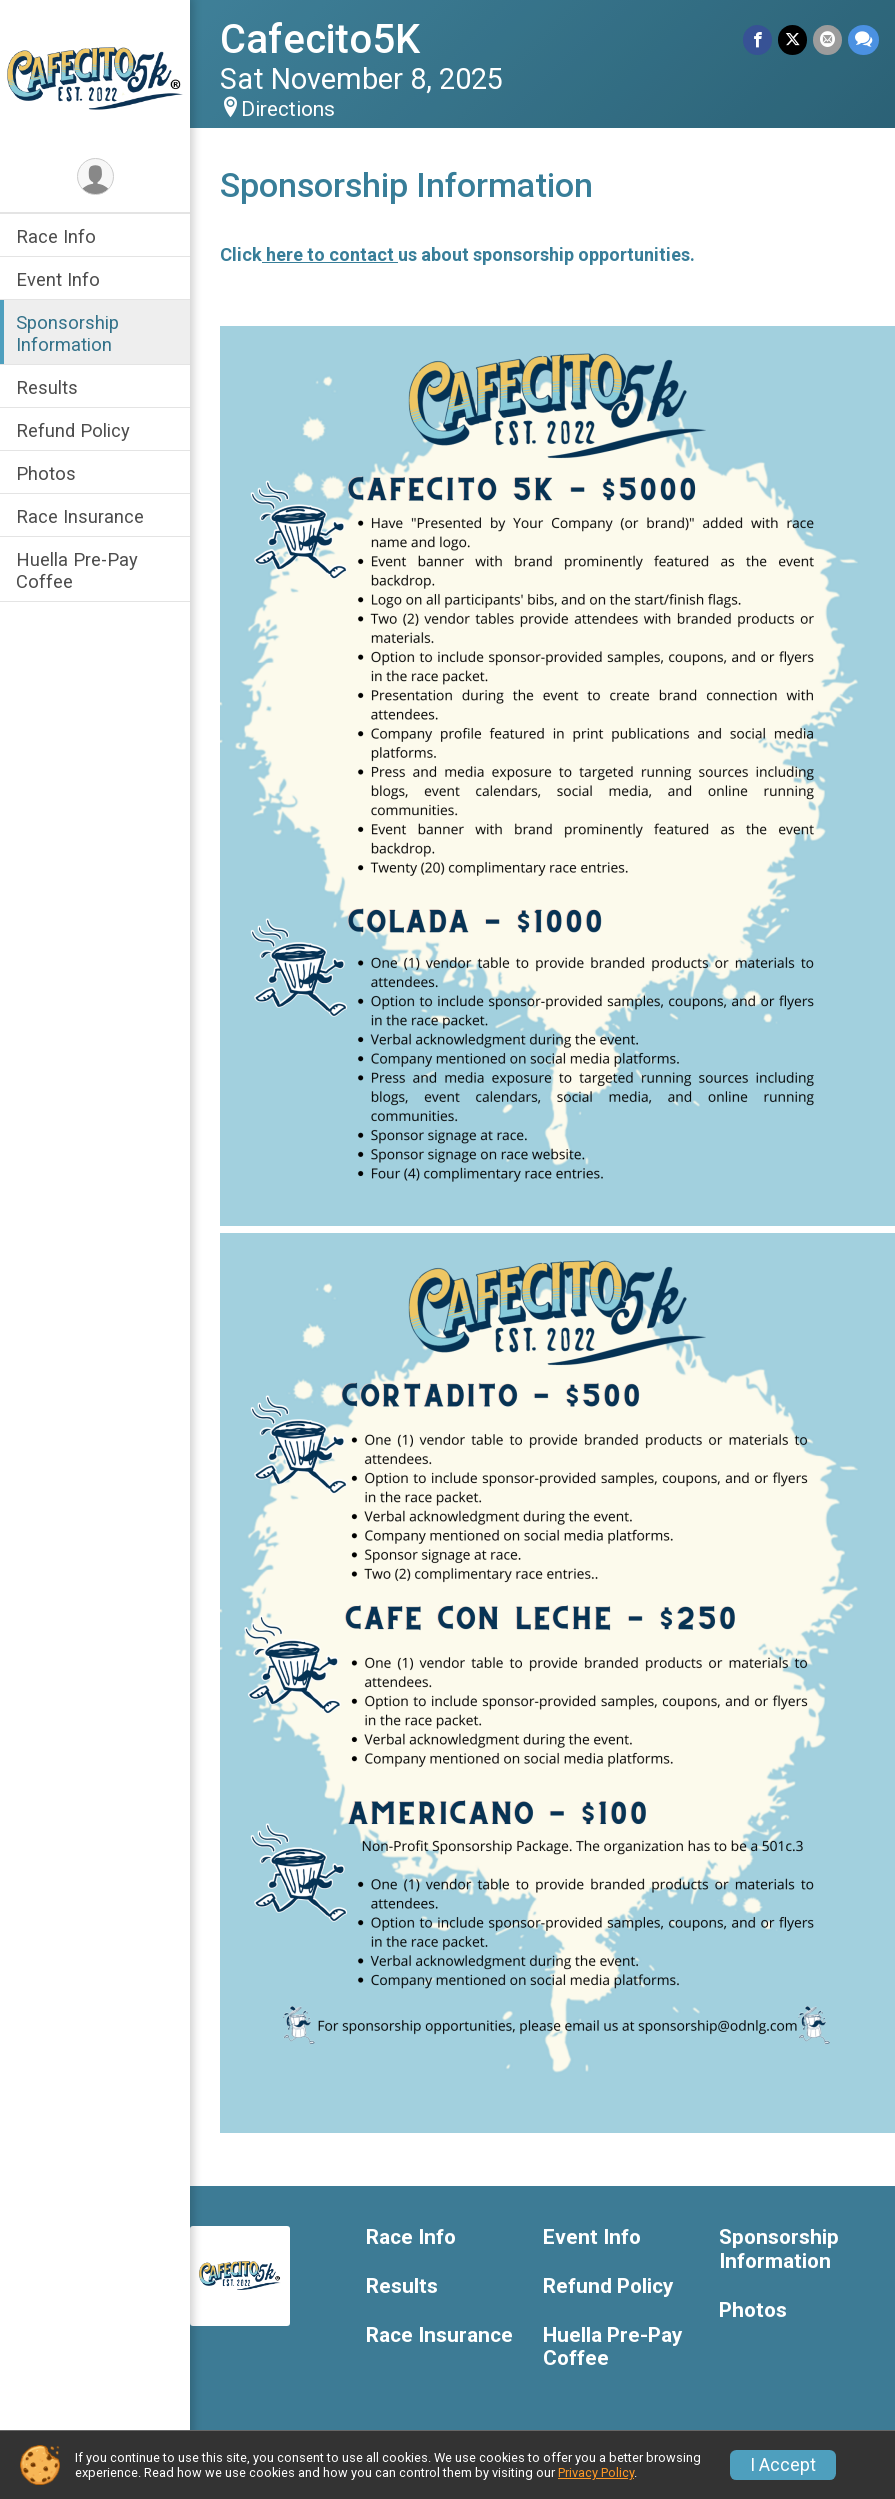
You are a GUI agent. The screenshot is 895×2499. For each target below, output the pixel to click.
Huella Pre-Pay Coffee (77, 570)
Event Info (58, 279)
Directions (288, 109)
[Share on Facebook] (757, 39)
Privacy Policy (596, 2472)
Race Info (56, 236)
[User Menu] (95, 176)
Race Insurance (80, 516)
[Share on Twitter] (792, 39)
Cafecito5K (320, 39)
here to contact (330, 254)
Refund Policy (73, 430)
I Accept (783, 2465)
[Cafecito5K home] (95, 77)
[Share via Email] (827, 39)
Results (47, 387)
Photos (46, 473)
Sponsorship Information (67, 333)
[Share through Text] (863, 39)
